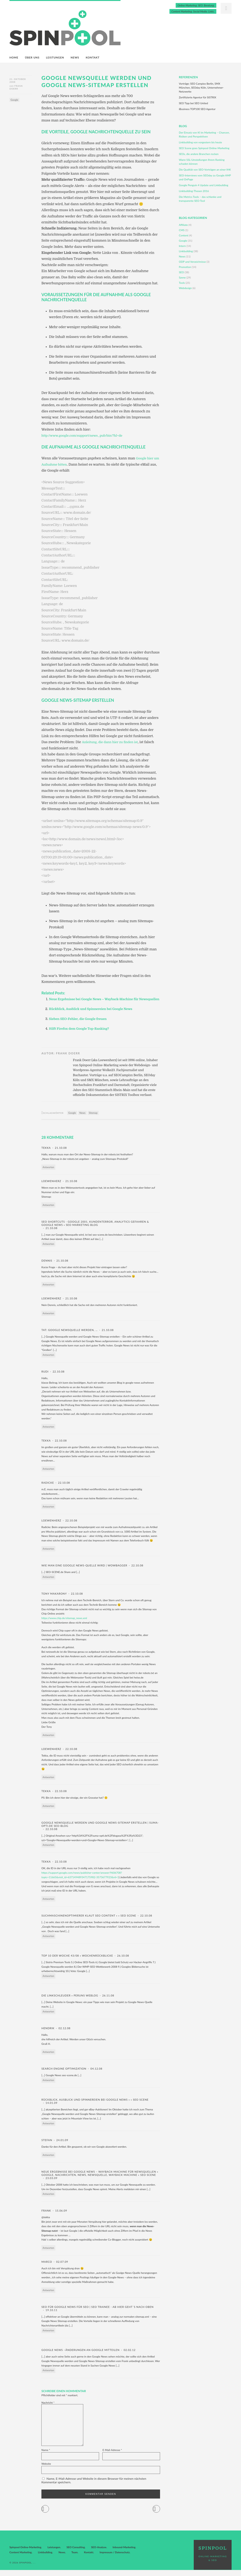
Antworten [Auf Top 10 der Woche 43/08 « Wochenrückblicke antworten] (48, 1982)
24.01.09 (61, 2146)
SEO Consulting (75, 2553)
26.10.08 (122, 1961)
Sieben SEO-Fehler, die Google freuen (80, 1025)
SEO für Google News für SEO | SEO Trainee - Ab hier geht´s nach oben (97, 2312)
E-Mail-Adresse (112, 2456)
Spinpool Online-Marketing (25, 2553)
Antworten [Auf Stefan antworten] (48, 2160)
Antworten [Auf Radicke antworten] (48, 1512)
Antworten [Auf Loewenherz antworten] (48, 1211)
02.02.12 (129, 2355)
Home (13, 57)
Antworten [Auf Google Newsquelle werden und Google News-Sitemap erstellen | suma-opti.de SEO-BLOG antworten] (48, 1851)
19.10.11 (51, 2316)
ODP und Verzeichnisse (192, 261)
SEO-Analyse (98, 2553)
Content (183, 235)
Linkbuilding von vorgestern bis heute (200, 142)
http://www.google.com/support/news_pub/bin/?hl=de (85, 435)
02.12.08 (64, 2034)
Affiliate (183, 224)
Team (74, 2558)
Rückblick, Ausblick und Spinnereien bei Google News (94, 1015)
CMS (182, 230)
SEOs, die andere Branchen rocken (199, 154)
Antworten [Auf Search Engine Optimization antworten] (48, 2086)
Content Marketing (20, 2558)
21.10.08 (60, 1154)
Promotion (185, 267)
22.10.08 (58, 1377)
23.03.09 (51, 2184)
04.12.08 (96, 2074)
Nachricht (47, 2408)
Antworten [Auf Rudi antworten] (48, 1432)
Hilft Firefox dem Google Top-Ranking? (81, 1034)
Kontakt (92, 57)
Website (46, 2469)
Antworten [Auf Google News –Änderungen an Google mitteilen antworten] (48, 2376)
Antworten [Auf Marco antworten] (48, 2296)
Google (14, 100)
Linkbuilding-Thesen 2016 (194, 191)
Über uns (32, 57)
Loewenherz (51, 1187)
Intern (182, 245)
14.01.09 (51, 2109)
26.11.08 (107, 2001)
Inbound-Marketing (124, 2553)
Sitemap (93, 1119)
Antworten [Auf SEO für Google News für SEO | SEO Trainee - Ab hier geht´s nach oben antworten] (48, 2336)
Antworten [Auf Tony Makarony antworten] (48, 1741)
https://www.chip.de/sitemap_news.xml (64, 1624)
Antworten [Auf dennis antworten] (48, 1290)
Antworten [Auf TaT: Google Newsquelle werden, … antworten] (48, 1360)
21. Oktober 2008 (17, 80)
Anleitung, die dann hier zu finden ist (112, 742)
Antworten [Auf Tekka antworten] (48, 1173)
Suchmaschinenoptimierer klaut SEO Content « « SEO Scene (88, 1921)
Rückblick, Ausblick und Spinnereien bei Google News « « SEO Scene (95, 2105)
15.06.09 (60, 2216)
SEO (181, 272)
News (75, 57)
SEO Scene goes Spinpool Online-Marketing (204, 148)
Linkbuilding (186, 251)
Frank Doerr (16, 88)
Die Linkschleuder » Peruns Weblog (69, 2001)
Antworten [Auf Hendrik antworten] (48, 2058)
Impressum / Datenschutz (115, 2558)
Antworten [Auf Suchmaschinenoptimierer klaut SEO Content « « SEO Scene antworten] (48, 1942)
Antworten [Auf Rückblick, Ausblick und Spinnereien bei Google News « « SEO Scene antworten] (48, 2129)
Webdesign (185, 288)
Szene (182, 277)
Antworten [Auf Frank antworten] (48, 2254)
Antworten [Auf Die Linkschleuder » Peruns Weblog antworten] (48, 2017)
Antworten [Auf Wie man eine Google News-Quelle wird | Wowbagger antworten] (48, 1582)
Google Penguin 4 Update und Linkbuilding (203, 185)
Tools (182, 282)
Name (45, 2456)
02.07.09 (61, 2267)
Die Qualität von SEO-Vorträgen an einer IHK (205, 169)
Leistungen (55, 57)
